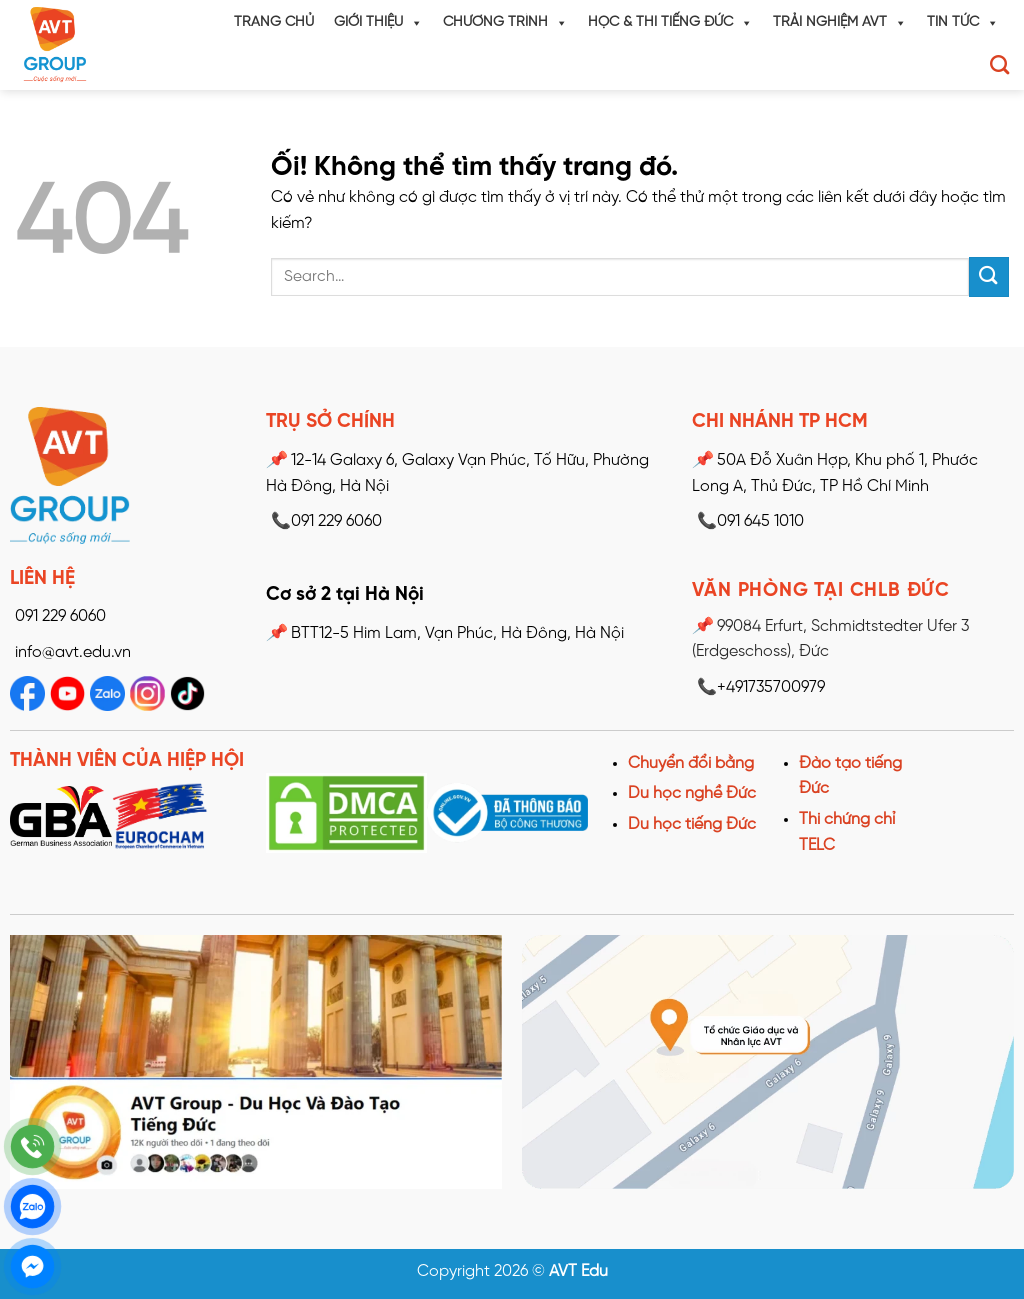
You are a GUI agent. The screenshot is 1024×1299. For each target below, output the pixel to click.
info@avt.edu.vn (73, 652)
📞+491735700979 (758, 687)
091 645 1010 (748, 521)
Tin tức (963, 23)
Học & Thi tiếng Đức (670, 23)
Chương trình (505, 23)
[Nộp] (989, 276)
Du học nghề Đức (692, 793)
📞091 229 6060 (324, 521)
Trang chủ (274, 22)
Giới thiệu (378, 23)
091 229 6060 (60, 616)
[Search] (999, 64)
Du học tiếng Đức (692, 824)
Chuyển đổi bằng (691, 763)
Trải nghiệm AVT (840, 23)
